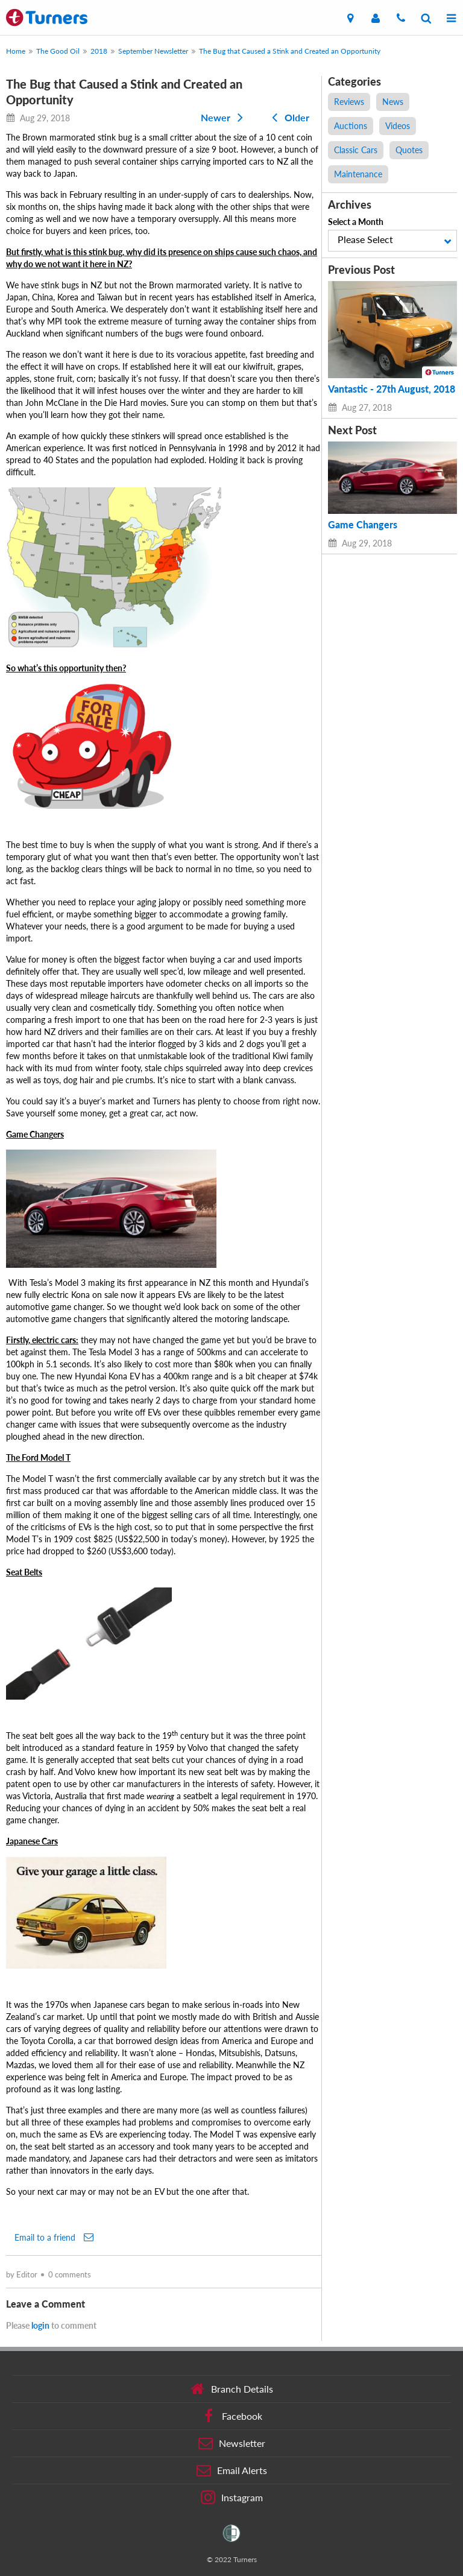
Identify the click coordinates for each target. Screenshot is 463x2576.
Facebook (231, 2416)
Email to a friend (53, 2237)
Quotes (409, 150)
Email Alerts (232, 2470)
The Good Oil (58, 50)
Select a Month (355, 222)
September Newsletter (153, 50)
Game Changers (362, 525)
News (392, 102)
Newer (224, 117)
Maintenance (358, 174)
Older (288, 117)
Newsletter (231, 2443)
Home (15, 50)
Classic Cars (355, 150)
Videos (397, 126)
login (40, 2325)
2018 (98, 50)
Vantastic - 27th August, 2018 (391, 389)
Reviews (349, 102)
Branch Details (232, 2389)
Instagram (232, 2497)
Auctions (350, 126)
